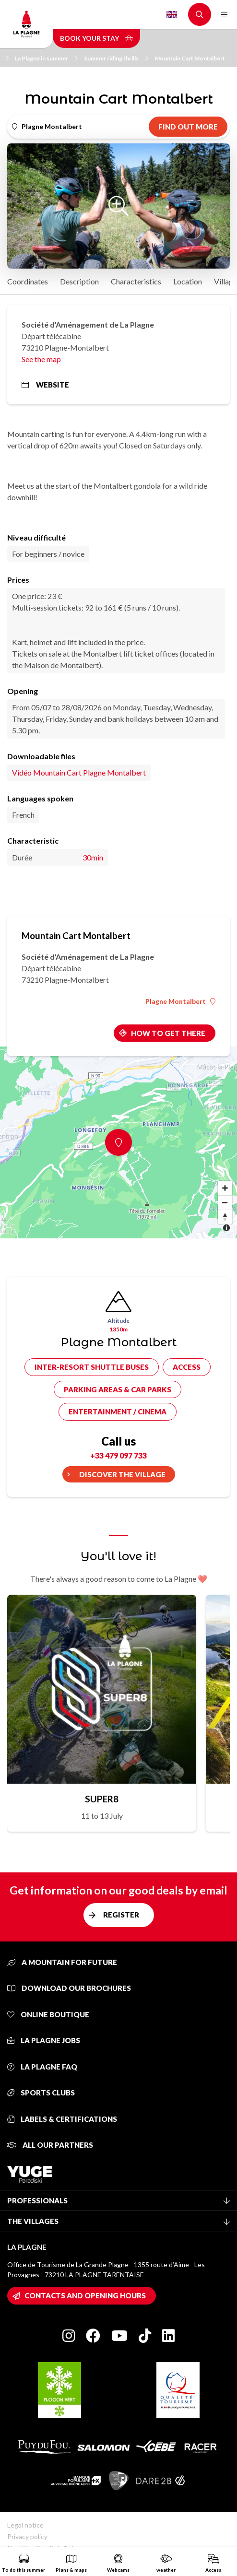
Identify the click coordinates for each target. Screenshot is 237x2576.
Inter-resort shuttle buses (92, 1367)
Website (45, 384)
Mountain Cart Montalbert (189, 58)
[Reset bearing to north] (225, 1217)
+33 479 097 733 (118, 1455)
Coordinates (27, 281)
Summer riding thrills (116, 58)
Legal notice (25, 2525)
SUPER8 (101, 1798)
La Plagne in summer (46, 58)
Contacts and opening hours (85, 2295)
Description (79, 281)
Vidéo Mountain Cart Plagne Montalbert (79, 772)
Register (121, 1914)
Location (187, 281)
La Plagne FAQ (42, 2066)
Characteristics (136, 281)
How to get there (168, 1033)
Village (225, 281)
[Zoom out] (225, 1202)
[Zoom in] (225, 1188)
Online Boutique (48, 2014)
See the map (41, 359)
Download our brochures (69, 1988)
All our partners (50, 2145)
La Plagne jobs (43, 2040)
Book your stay (96, 38)
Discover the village (122, 1474)
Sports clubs (41, 2092)
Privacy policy (27, 2536)
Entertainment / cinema (117, 1411)
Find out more (188, 126)
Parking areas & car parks (117, 1389)
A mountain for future (62, 1962)
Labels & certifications (62, 2119)
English (171, 14)
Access (187, 1367)
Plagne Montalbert (180, 1001)
